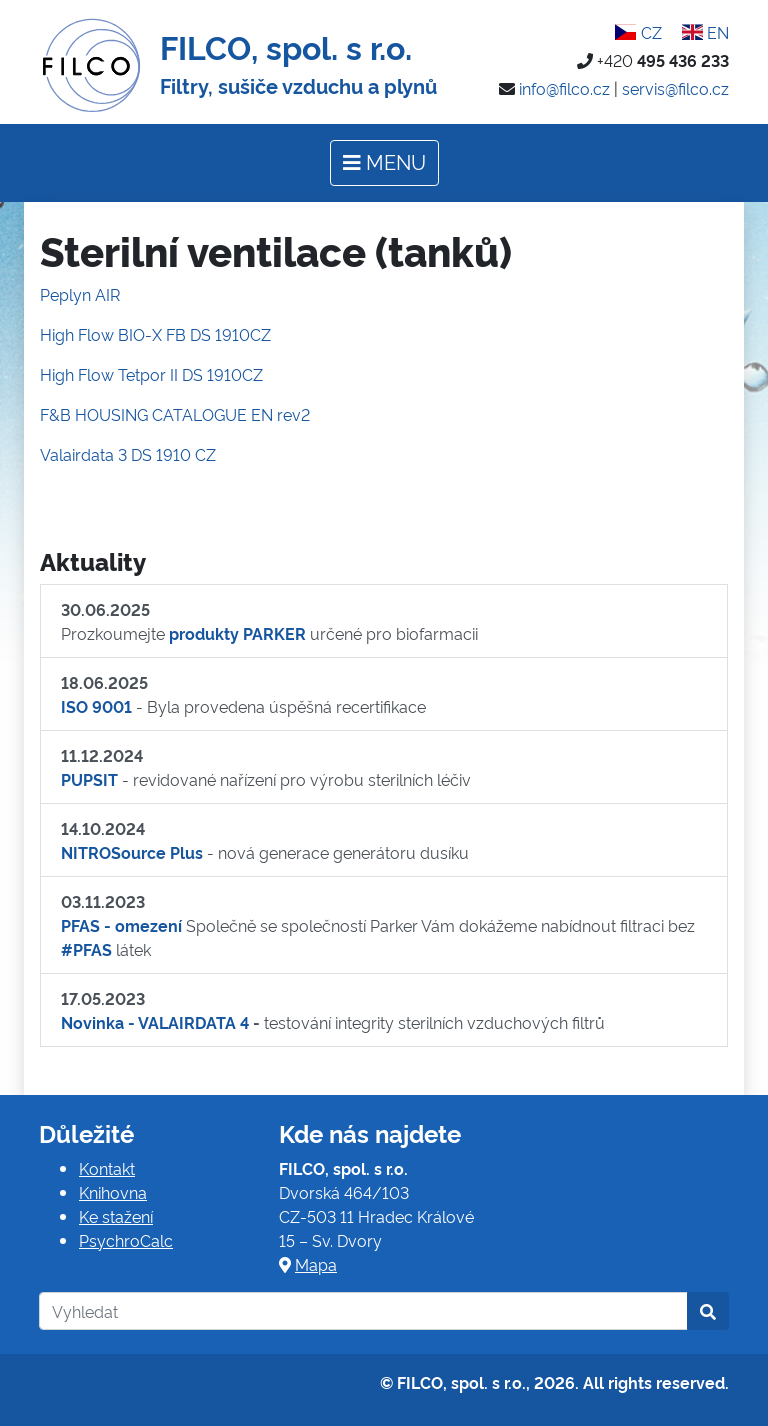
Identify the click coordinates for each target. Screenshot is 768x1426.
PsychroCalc (126, 1240)
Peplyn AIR (80, 294)
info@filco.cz (564, 88)
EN (705, 32)
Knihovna (113, 1192)
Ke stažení (116, 1216)
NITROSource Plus (132, 852)
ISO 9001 (96, 706)
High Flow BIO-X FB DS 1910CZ (155, 334)
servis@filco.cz (675, 88)
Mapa (316, 1264)
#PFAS (86, 949)
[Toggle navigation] (384, 163)
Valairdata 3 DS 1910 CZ (128, 454)
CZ (638, 32)
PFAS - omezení (121, 925)
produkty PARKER (237, 633)
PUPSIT (89, 779)
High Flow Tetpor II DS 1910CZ (151, 374)
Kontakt (107, 1168)
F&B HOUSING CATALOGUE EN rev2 (175, 414)
